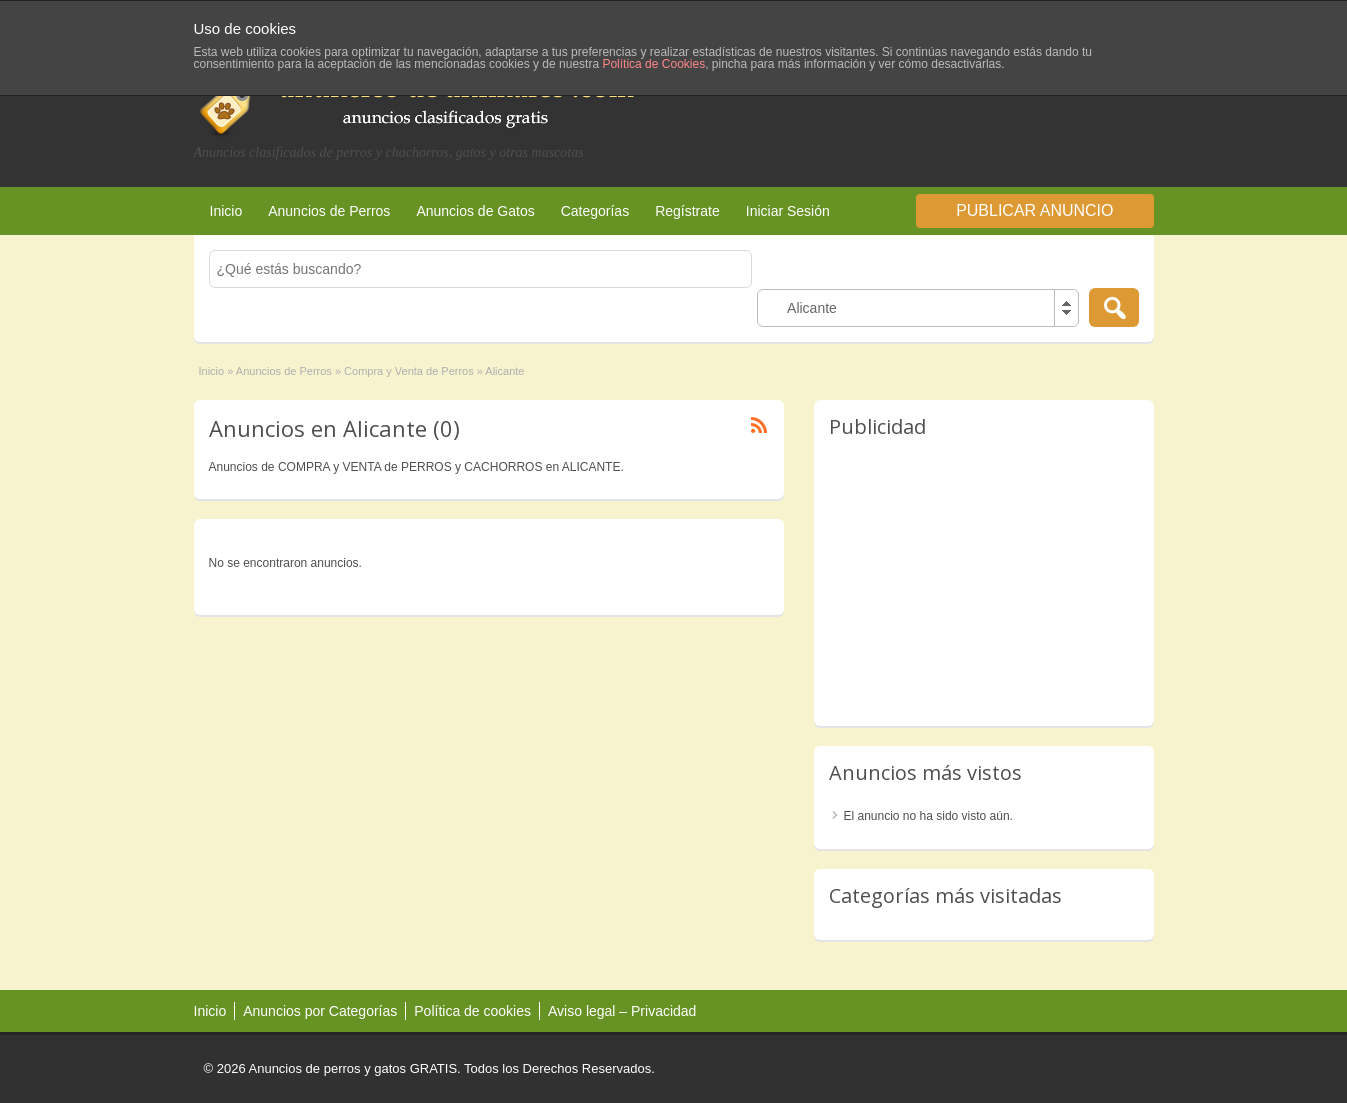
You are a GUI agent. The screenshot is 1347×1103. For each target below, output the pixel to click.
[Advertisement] (920, 99)
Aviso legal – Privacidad (622, 1011)
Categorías (595, 211)
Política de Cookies (653, 64)
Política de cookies (472, 1011)
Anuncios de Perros (329, 211)
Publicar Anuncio (1034, 210)
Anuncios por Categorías (320, 1011)
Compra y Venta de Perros (409, 371)
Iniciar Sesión (788, 211)
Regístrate (687, 211)
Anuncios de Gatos (475, 211)
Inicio (226, 211)
